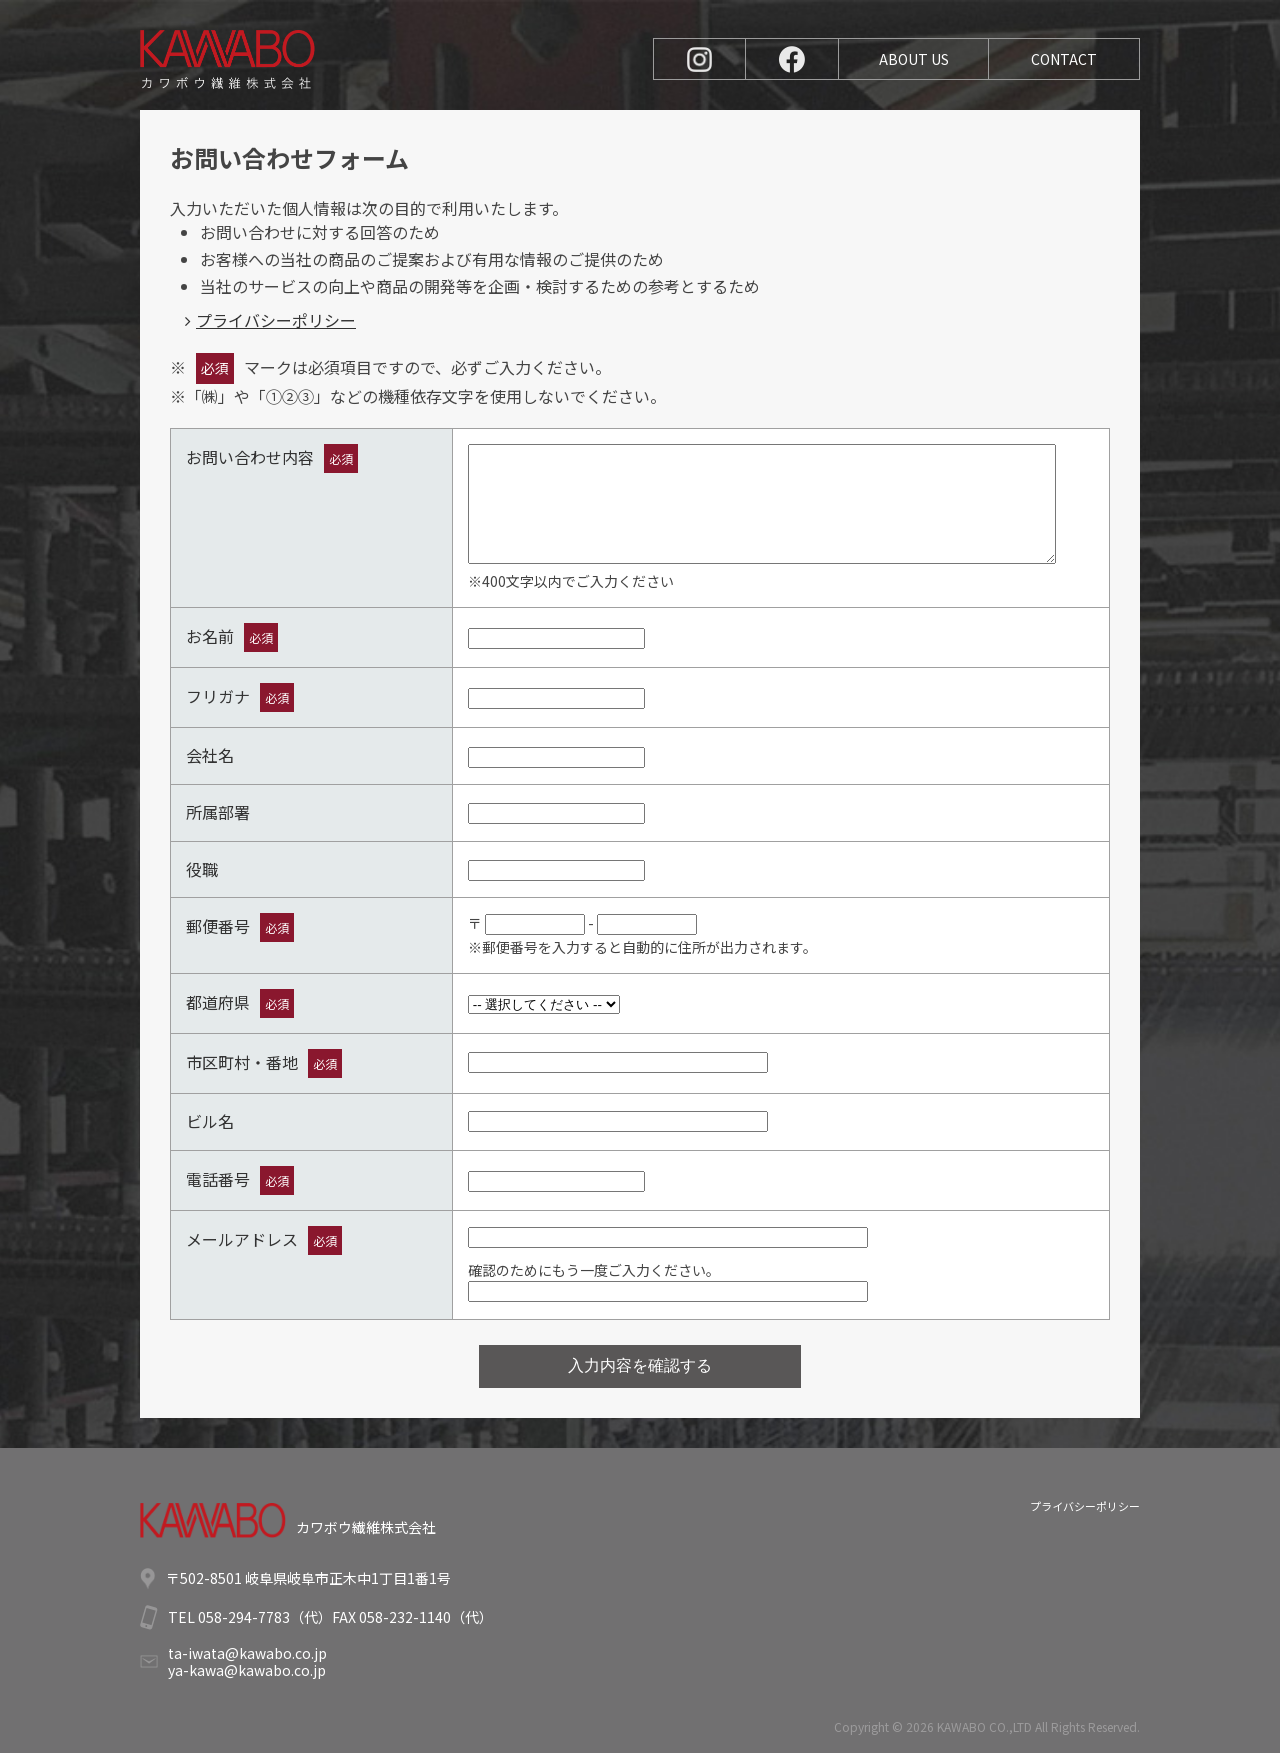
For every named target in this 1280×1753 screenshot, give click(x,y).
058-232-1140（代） (426, 1617)
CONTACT (1064, 59)
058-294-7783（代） (265, 1617)
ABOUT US (914, 59)
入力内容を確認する (640, 1365)
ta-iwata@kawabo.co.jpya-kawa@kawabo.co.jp (247, 1661)
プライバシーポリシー (276, 320)
